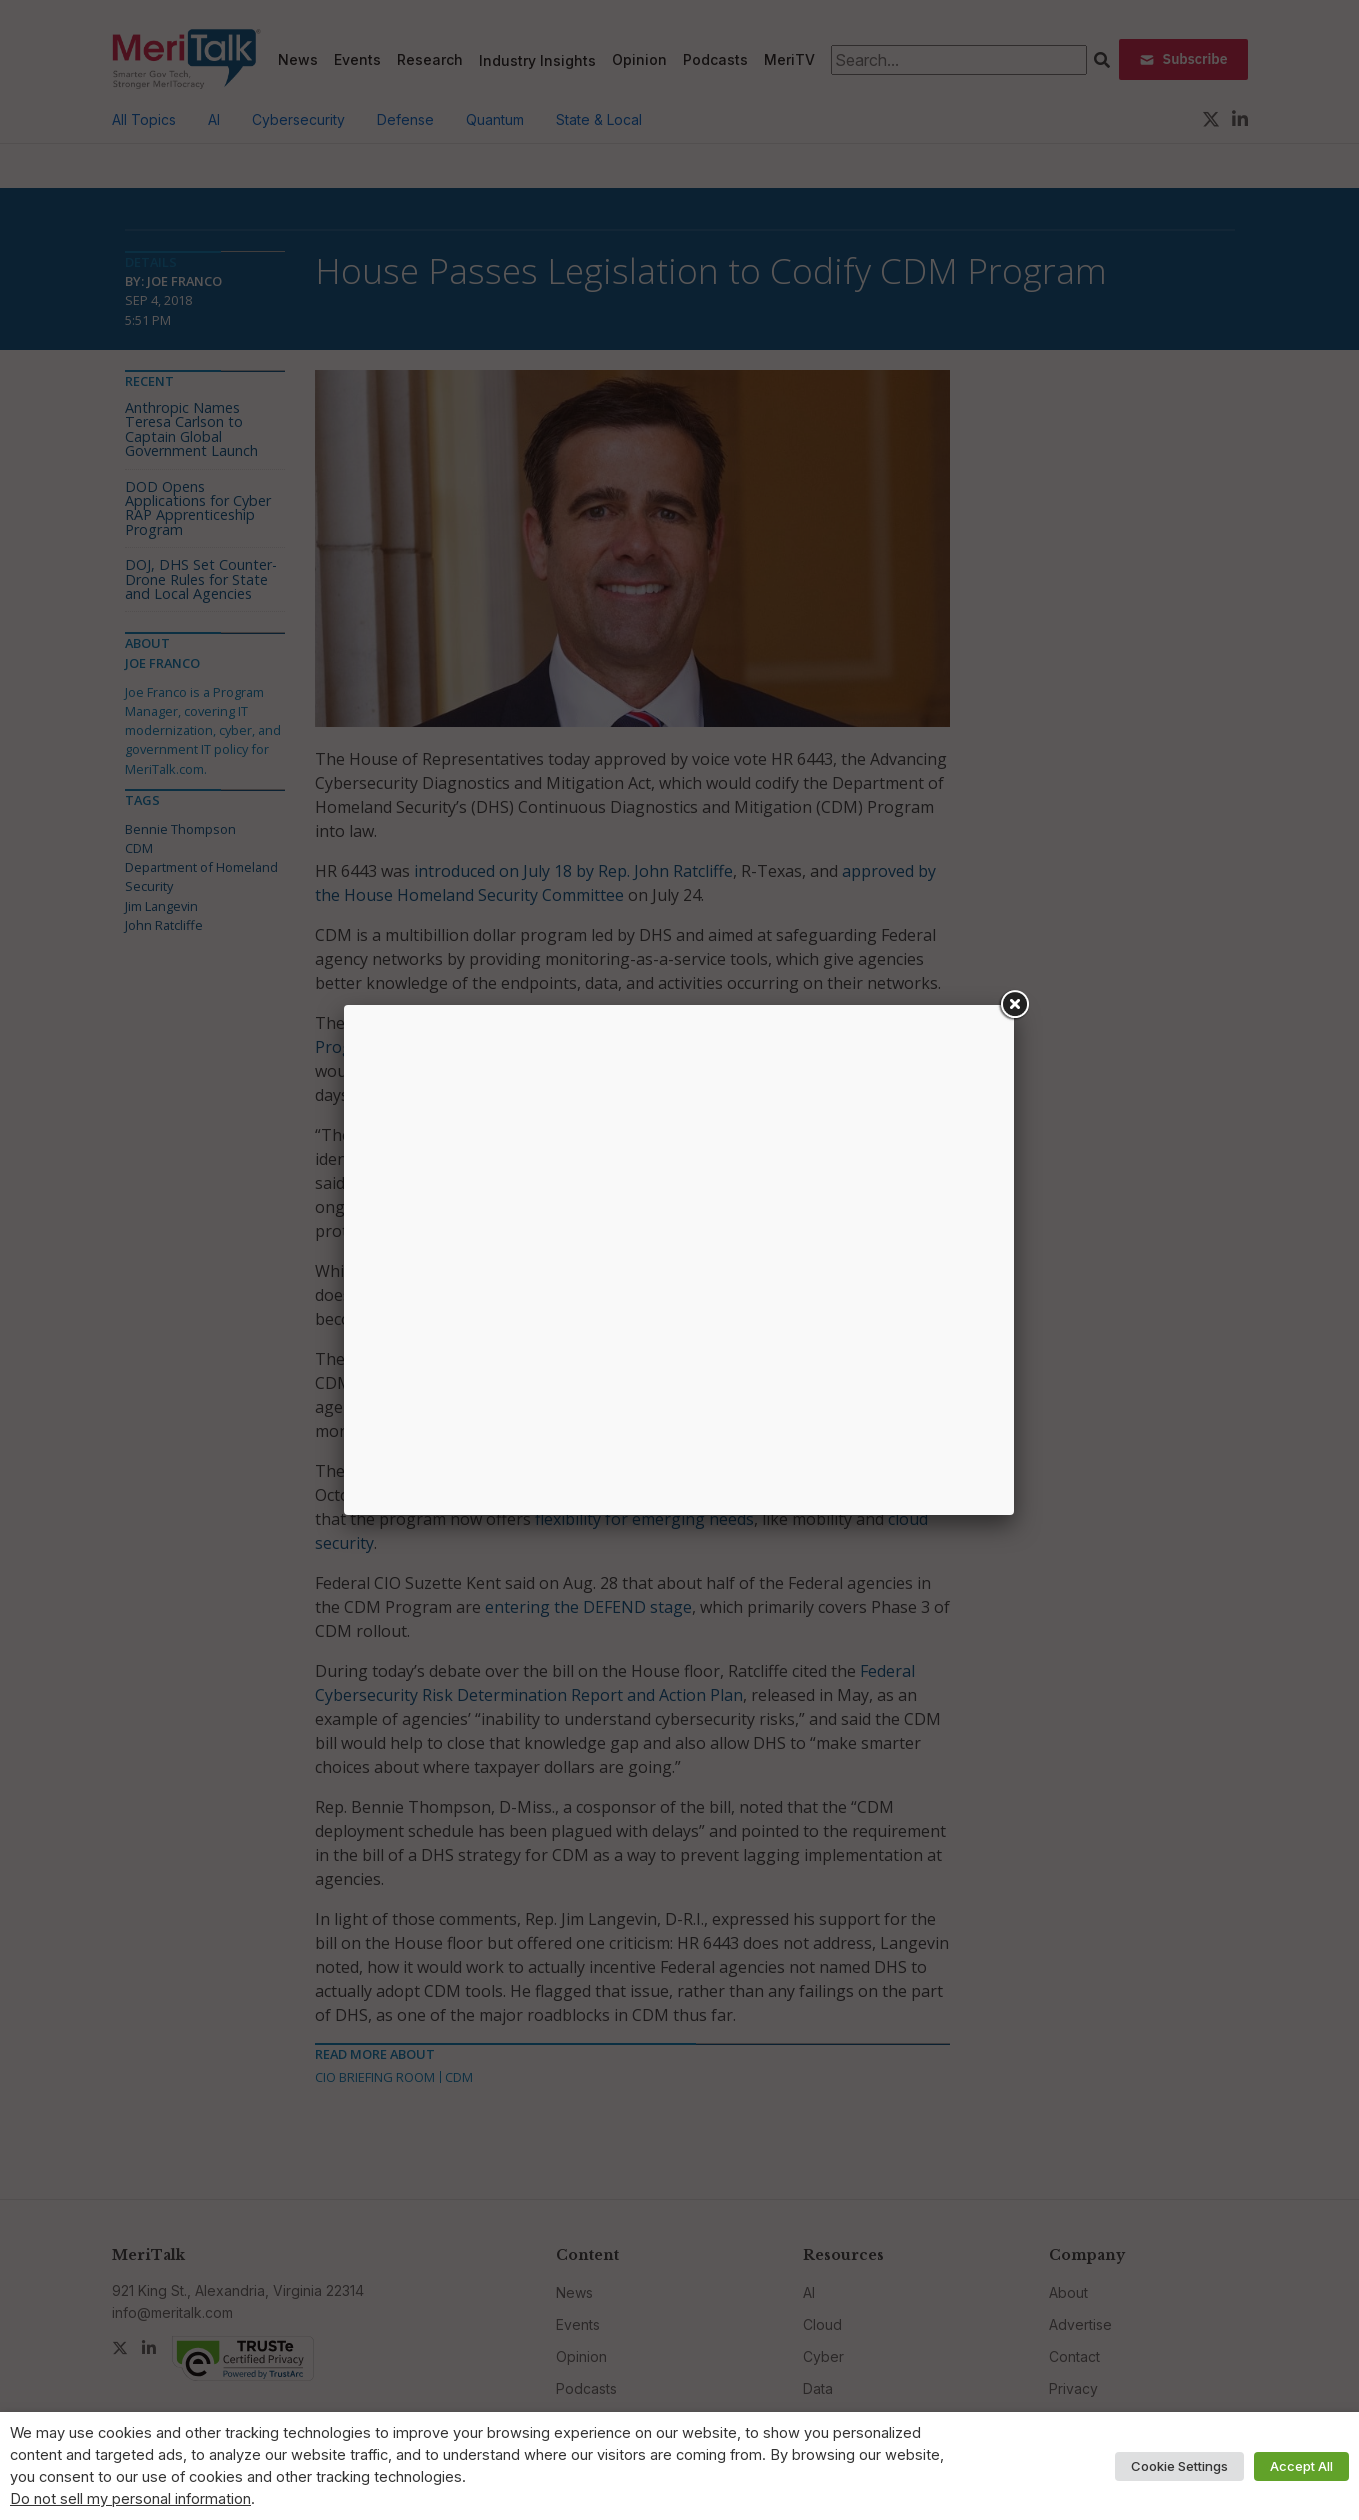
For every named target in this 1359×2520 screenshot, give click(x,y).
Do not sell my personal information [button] (130, 2499)
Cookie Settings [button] (1179, 2466)
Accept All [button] (1301, 2466)
